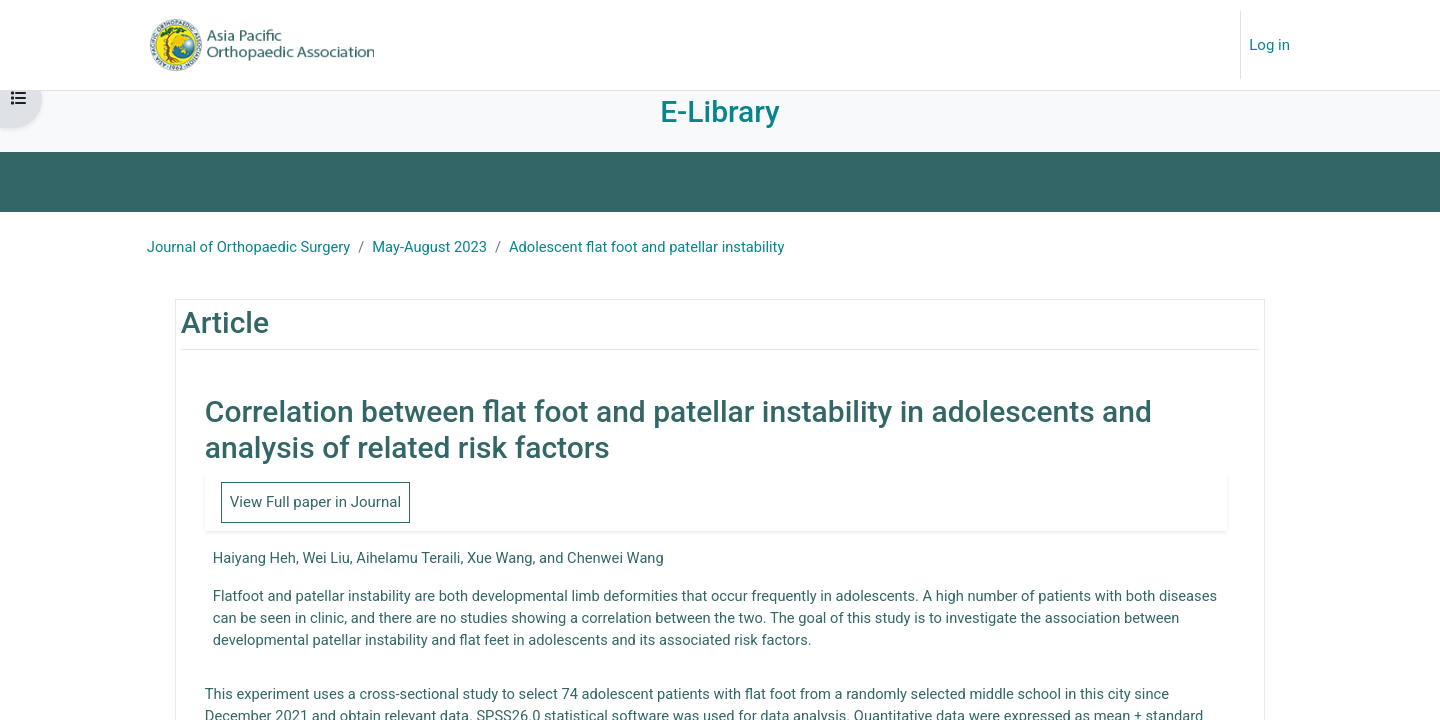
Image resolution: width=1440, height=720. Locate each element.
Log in (1269, 45)
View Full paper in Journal (318, 521)
